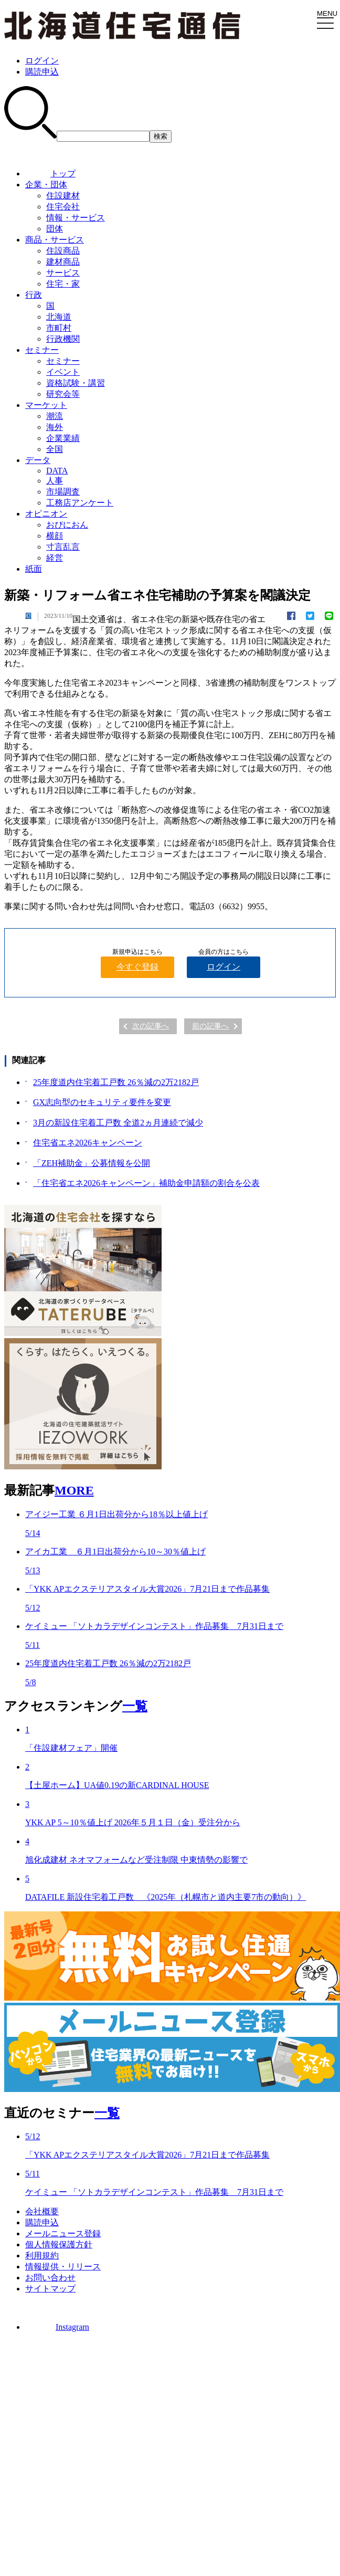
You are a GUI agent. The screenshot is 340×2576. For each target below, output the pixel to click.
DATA (57, 470)
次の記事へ (150, 1026)
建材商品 (63, 261)
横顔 (54, 535)
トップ (50, 173)
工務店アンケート (79, 502)
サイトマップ (50, 2288)
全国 (54, 449)
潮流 (54, 416)
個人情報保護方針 (58, 2244)
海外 (54, 427)
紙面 (33, 568)
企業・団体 (46, 184)
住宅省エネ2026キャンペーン (87, 1142)
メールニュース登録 (63, 2233)
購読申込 (42, 71)
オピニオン (46, 513)
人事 (54, 480)
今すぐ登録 (137, 966)
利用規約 (42, 2255)
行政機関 (63, 338)
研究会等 (63, 394)
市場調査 (63, 491)
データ (37, 460)
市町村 (58, 327)
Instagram (57, 2326)
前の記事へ (210, 1026)
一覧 (134, 1706)
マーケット (46, 405)
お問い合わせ (50, 2277)
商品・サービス (54, 239)
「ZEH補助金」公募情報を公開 (91, 1163)
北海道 (58, 316)
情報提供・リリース (63, 2266)
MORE (74, 1490)
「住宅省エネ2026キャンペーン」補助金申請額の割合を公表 (146, 1183)
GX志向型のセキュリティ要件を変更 (102, 1102)
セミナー (42, 349)
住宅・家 (63, 283)
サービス (63, 272)
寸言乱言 (63, 546)
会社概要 (42, 2211)
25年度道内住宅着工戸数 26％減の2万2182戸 (116, 1082)
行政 (33, 294)
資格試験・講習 (75, 382)
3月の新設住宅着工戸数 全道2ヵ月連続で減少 (118, 1122)
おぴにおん (67, 524)
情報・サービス (75, 217)
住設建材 (63, 195)
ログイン (42, 60)
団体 (54, 228)
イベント (63, 371)
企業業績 (63, 438)
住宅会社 (63, 206)
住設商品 (63, 250)
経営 (54, 557)
